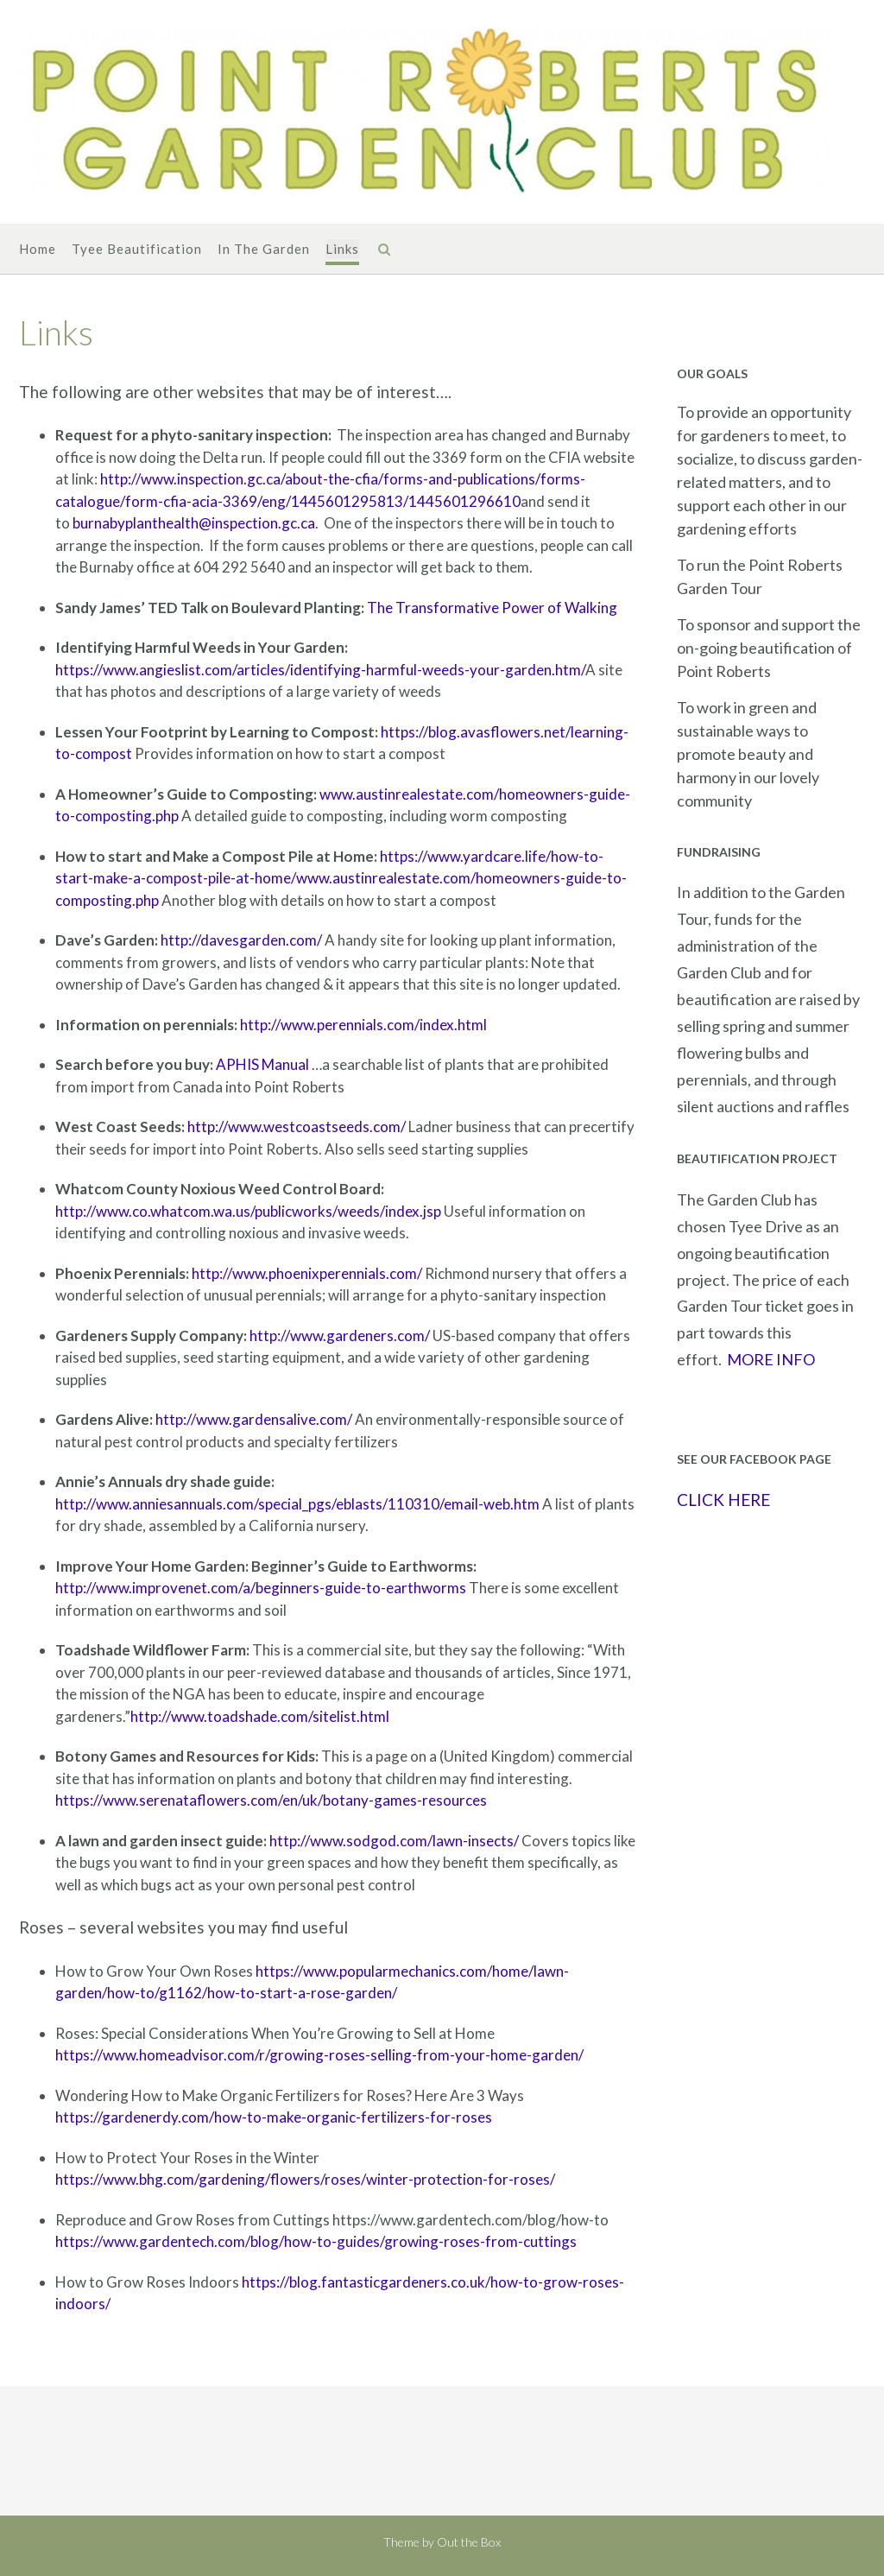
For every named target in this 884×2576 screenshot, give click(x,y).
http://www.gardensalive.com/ (253, 1419)
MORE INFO (771, 1359)
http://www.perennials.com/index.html (363, 1025)
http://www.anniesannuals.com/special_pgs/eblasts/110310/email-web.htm (297, 1504)
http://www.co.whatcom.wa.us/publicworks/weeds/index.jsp (248, 1211)
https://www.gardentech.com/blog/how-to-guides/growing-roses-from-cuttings (316, 2241)
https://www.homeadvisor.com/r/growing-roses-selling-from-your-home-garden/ (319, 2055)
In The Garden (264, 250)
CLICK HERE (723, 1500)
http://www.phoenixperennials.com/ (307, 1273)
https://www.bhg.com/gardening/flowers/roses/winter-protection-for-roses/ (305, 2179)
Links (342, 250)
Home (37, 250)
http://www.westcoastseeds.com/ (296, 1126)
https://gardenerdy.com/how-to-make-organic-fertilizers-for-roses (273, 2117)
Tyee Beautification (137, 250)
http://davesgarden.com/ (241, 940)
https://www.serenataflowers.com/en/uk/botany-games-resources (271, 1800)
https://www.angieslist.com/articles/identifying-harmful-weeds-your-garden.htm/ (320, 670)
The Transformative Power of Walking (492, 607)
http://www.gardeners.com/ (339, 1335)
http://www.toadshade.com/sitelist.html (259, 1716)
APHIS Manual (262, 1064)
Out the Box (469, 2542)
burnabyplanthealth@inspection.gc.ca (194, 523)
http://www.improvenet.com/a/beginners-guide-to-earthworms (260, 1588)
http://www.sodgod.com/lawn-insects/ (394, 1841)
